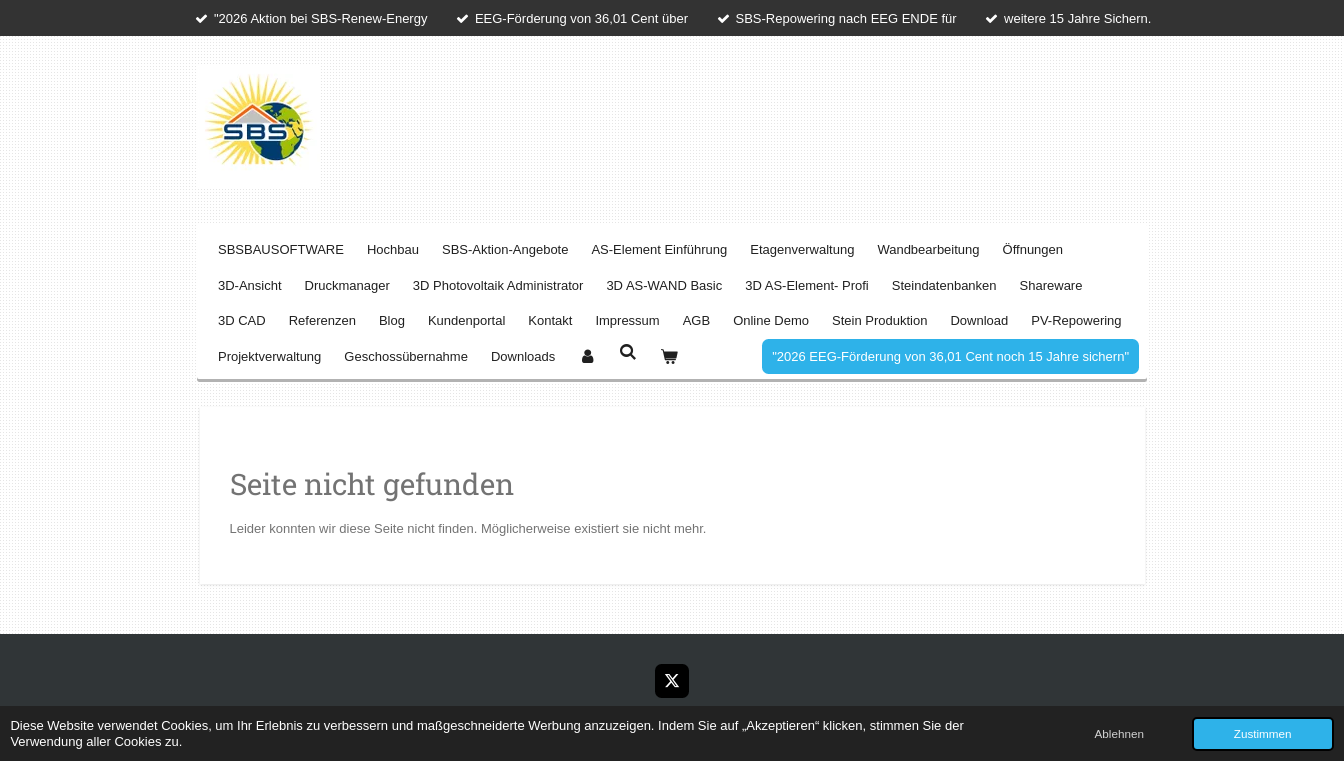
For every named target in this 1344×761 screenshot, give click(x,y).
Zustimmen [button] (1263, 733)
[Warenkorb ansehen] (670, 356)
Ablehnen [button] (1119, 733)
